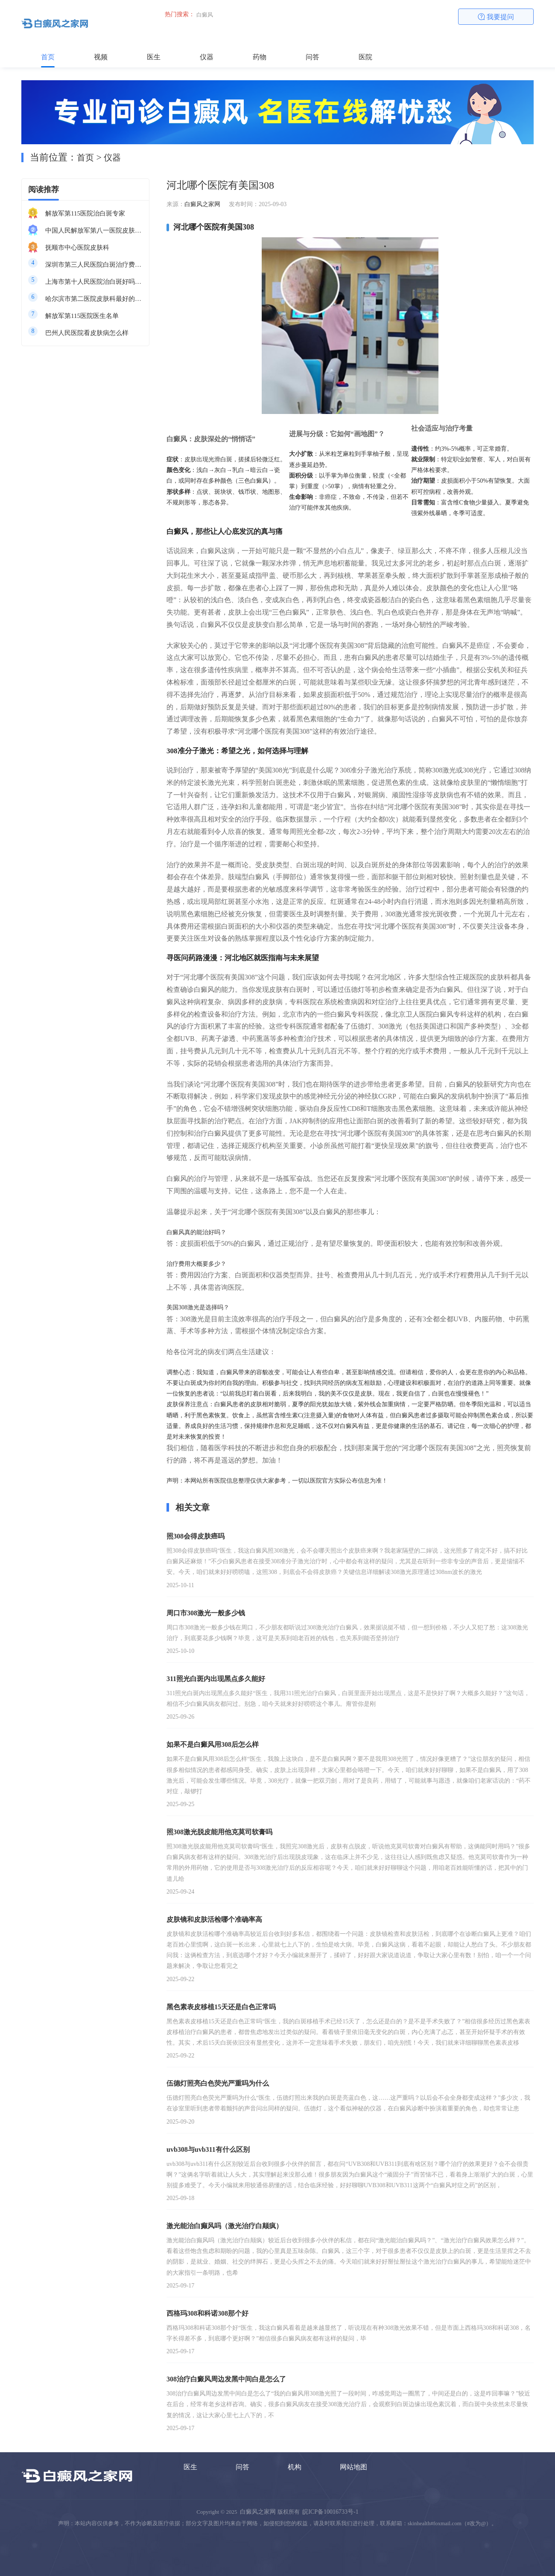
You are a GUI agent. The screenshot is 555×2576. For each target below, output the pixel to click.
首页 (48, 57)
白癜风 (204, 15)
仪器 (206, 57)
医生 (154, 57)
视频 (101, 57)
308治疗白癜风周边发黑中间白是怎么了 (226, 2379)
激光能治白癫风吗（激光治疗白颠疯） (224, 2225)
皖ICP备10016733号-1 (330, 2512)
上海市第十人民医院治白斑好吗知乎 (94, 281)
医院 (365, 57)
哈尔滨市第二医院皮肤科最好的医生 (94, 298)
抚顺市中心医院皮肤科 (77, 247)
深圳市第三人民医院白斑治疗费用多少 (94, 264)
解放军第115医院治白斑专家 (85, 213)
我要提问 (496, 16)
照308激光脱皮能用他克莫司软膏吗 (219, 1832)
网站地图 (353, 2467)
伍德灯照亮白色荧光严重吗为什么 (217, 2083)
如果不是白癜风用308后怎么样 (212, 1744)
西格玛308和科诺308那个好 (207, 2313)
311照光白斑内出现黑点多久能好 (215, 1678)
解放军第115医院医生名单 (82, 315)
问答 (312, 57)
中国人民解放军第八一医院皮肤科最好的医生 (94, 230)
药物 (259, 57)
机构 (294, 2467)
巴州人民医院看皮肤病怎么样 (87, 332)
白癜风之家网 (202, 204)
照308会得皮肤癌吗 (195, 1536)
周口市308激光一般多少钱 (205, 1613)
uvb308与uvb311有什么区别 (208, 2149)
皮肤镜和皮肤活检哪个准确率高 (214, 1919)
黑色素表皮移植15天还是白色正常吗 (221, 2007)
